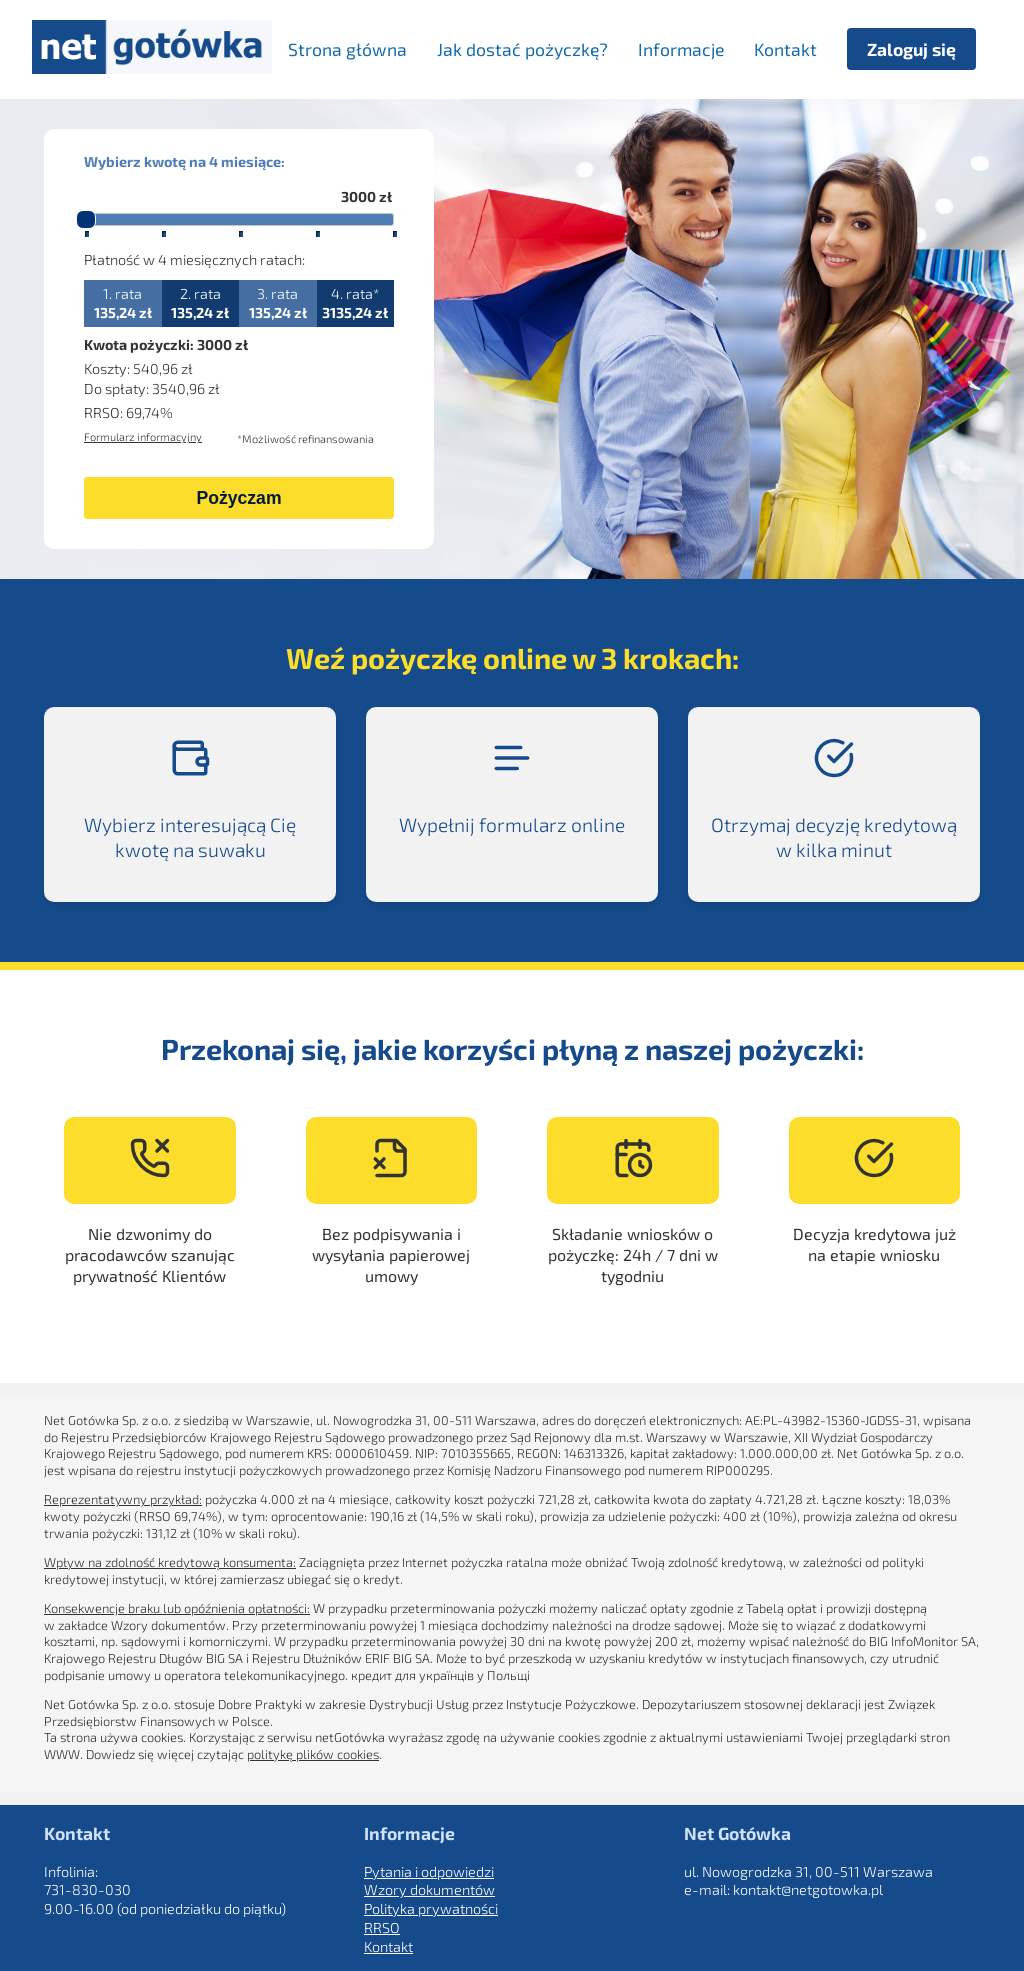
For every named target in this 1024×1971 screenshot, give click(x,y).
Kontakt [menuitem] (785, 49)
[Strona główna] (152, 67)
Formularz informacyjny (143, 436)
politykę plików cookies (313, 1754)
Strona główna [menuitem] (347, 49)
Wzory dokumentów (429, 1889)
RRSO (382, 1927)
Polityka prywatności (431, 1908)
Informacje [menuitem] (681, 49)
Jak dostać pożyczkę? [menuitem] (522, 49)
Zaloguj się (911, 49)
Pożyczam (238, 498)
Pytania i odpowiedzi (429, 1871)
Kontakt (388, 1946)
